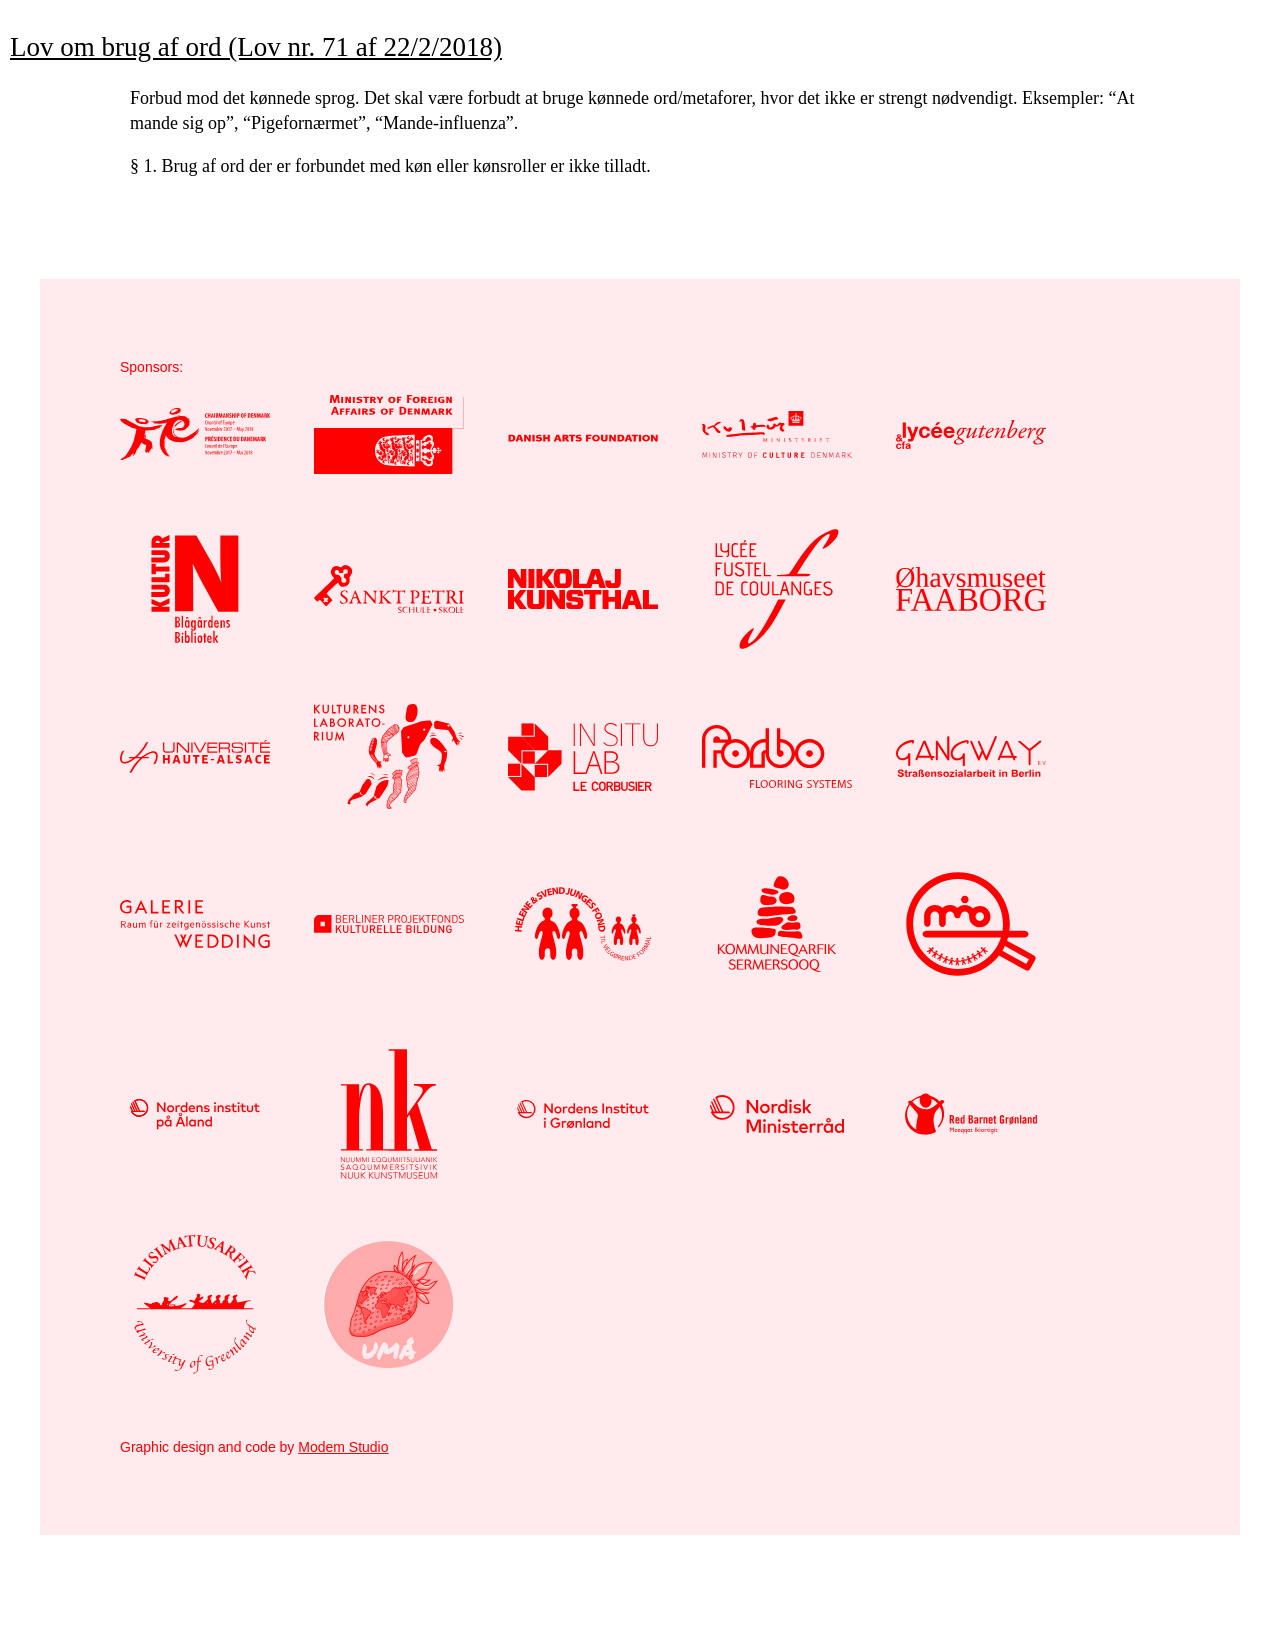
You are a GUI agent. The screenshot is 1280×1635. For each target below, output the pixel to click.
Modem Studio (343, 1447)
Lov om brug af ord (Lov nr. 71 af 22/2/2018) (256, 47)
